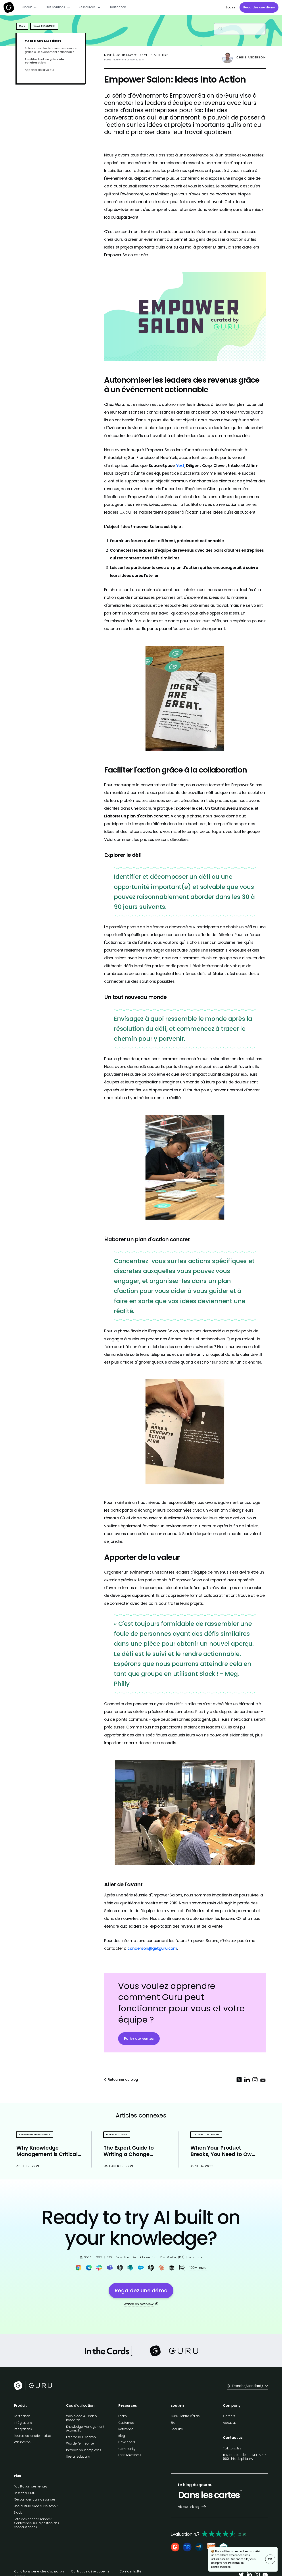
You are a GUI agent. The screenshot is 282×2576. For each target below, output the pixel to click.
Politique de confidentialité (227, 2565)
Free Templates (129, 2455)
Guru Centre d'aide (185, 2416)
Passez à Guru (24, 2493)
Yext (180, 465)
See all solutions (78, 2457)
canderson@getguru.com (152, 1948)
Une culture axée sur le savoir (36, 2506)
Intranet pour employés (83, 2450)
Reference (126, 2429)
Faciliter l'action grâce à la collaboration (44, 61)
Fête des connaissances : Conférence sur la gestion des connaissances (36, 2523)
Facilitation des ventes (30, 2486)
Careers (229, 2416)
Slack (18, 2512)
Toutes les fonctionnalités (33, 2436)
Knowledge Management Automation (85, 2429)
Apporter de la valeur (39, 70)
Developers (126, 2442)
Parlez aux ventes (138, 2038)
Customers (126, 2423)
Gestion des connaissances (35, 2499)
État (173, 2423)
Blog (121, 2436)
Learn (122, 2416)
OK (270, 2559)
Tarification (117, 7)
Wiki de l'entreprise (80, 2443)
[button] (29, 7)
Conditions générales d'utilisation (39, 2571)
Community (126, 2449)
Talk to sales (232, 2448)
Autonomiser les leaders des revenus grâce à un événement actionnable (51, 50)
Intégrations (23, 2423)
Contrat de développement (91, 2571)
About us (229, 2423)
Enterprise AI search (81, 2437)
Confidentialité (130, 2571)
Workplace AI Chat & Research (81, 2418)
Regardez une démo (259, 7)
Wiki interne (22, 2442)
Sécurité (177, 2429)
